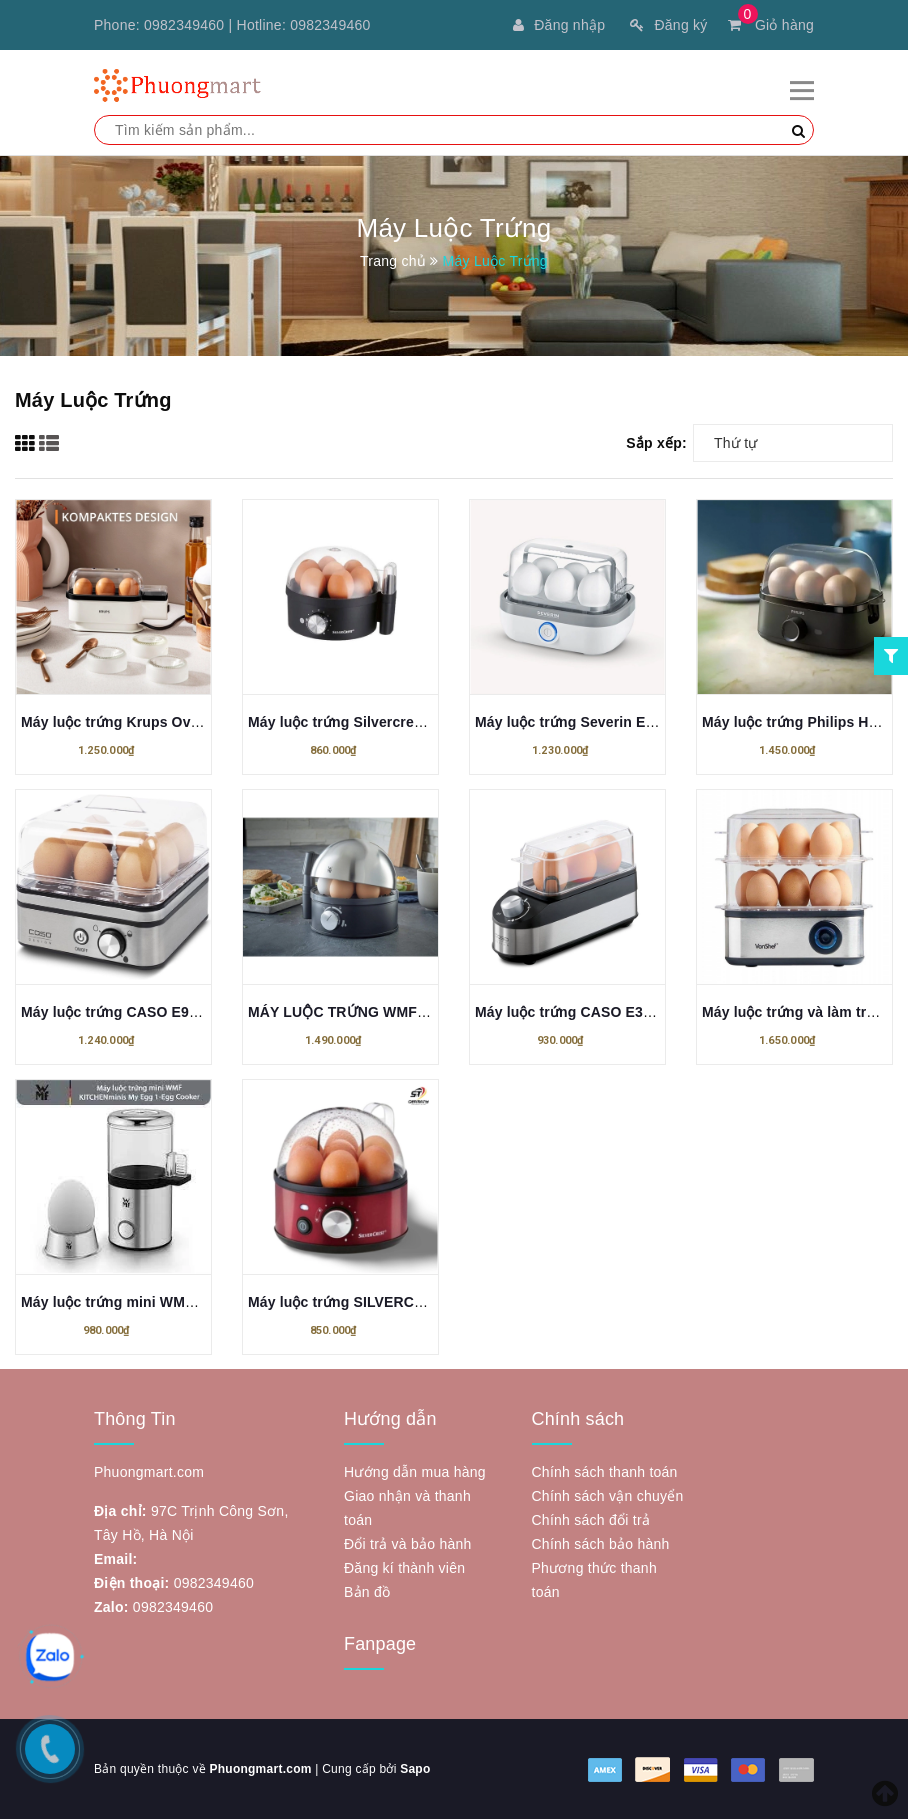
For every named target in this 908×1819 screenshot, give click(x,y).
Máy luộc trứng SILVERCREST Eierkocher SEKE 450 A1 (435, 1302)
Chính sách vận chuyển (608, 1496)
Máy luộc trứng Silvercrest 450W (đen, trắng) (399, 722)
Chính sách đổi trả (591, 1520)
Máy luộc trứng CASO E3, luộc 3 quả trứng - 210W (643, 1012)
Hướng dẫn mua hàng (415, 1472)
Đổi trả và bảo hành (408, 1544)
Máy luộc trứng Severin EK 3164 (583, 722)
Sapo (415, 1769)
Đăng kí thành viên (404, 1568)
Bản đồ (367, 1592)
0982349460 (184, 25)
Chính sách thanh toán (605, 1472)
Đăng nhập (559, 25)
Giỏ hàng (771, 25)
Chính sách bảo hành (601, 1544)
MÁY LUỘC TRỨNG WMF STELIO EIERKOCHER (409, 1012)
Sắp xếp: (656, 443)
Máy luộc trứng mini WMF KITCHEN (141, 1302)
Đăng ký (668, 25)
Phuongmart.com (260, 1769)
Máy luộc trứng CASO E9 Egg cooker (146, 1012)
